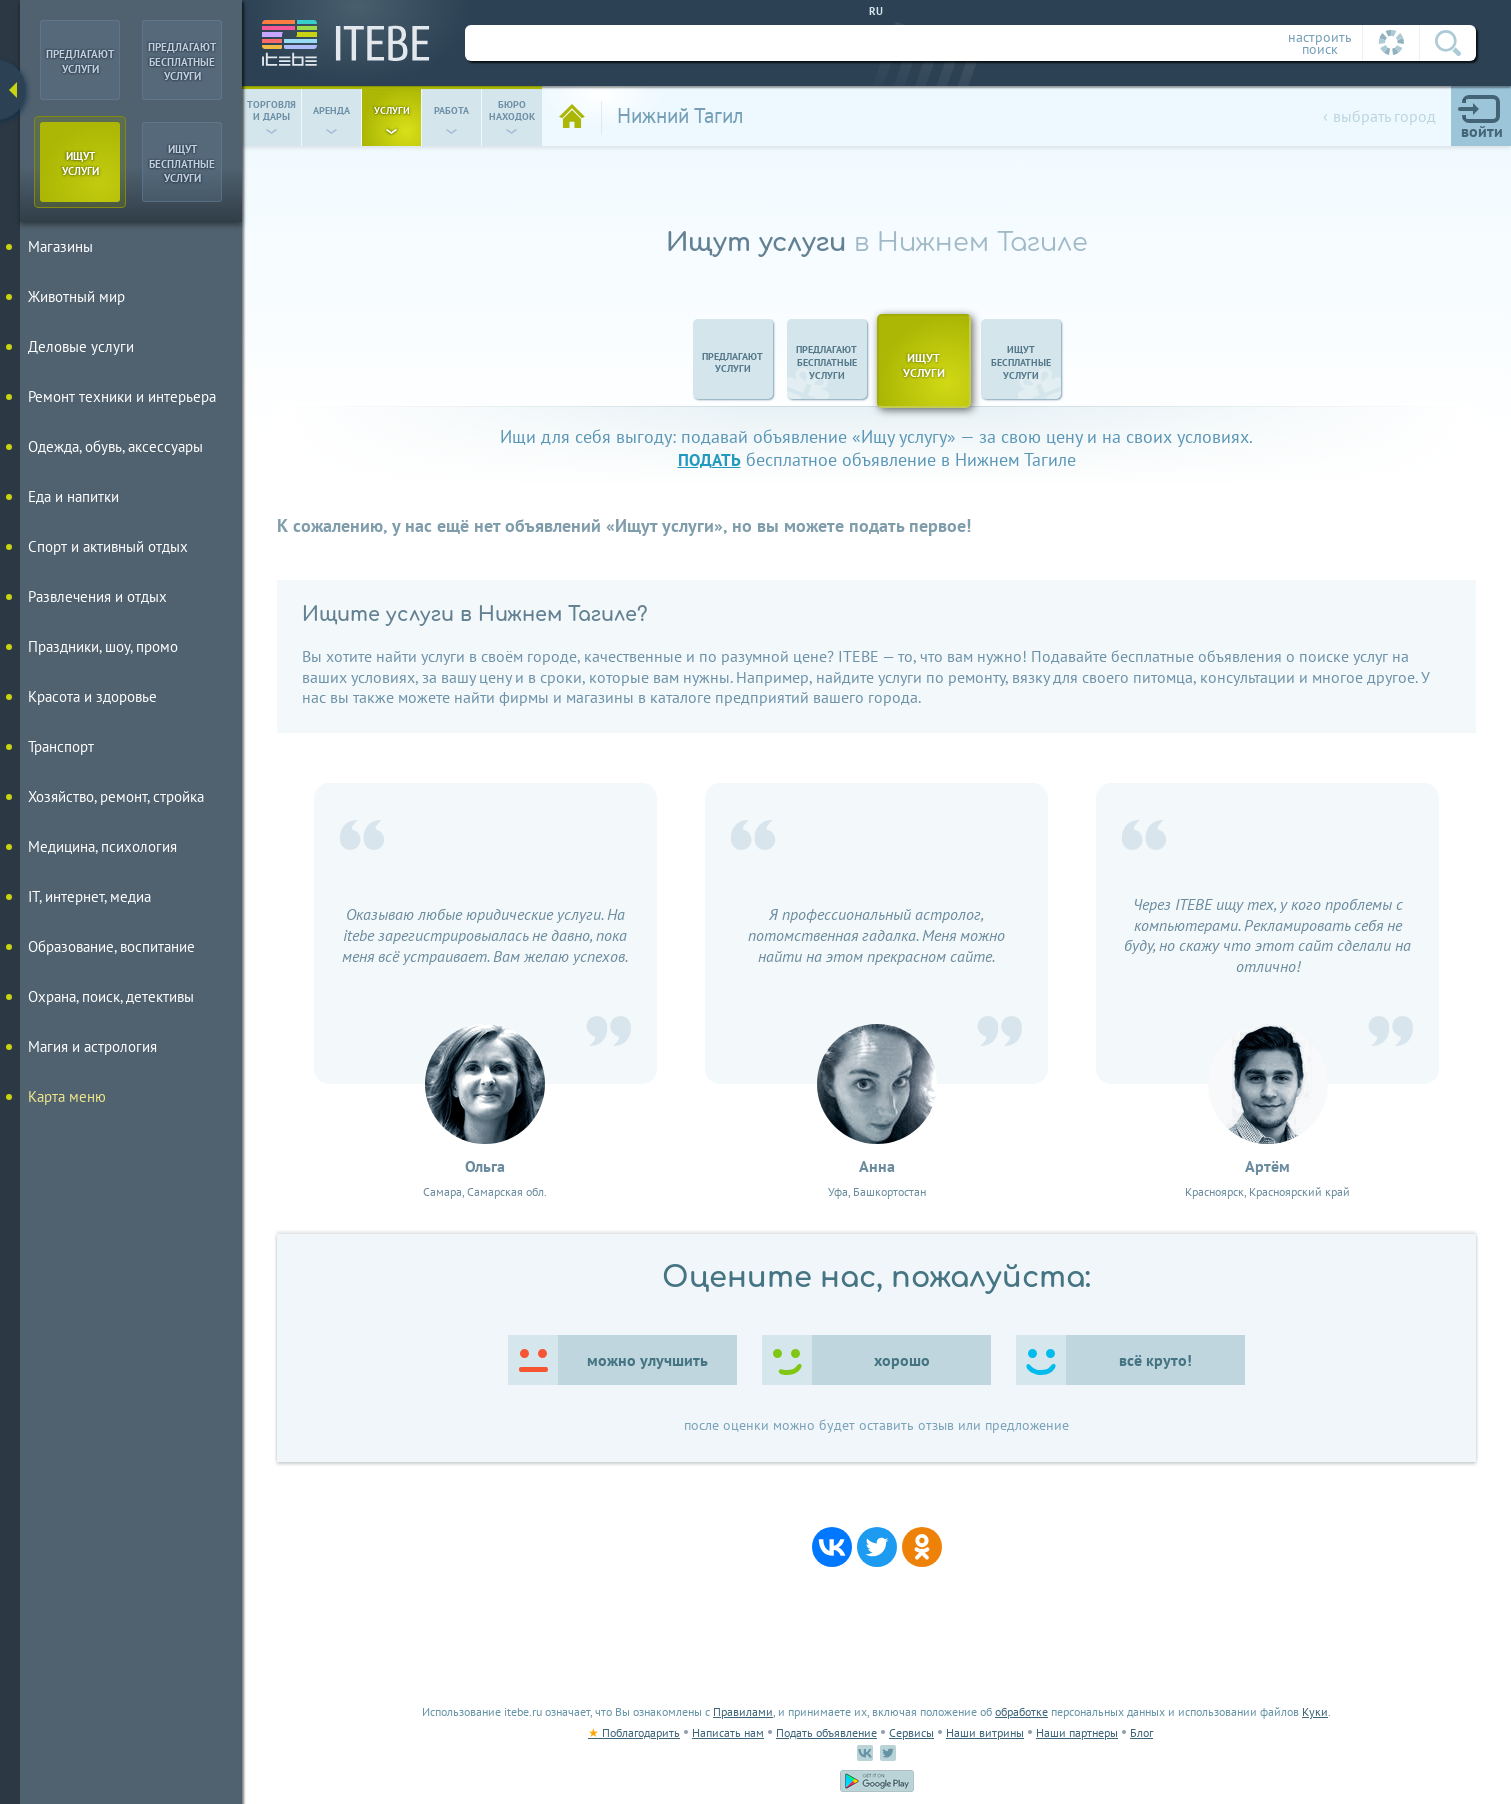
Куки (1315, 1711)
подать (709, 460)
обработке (1021, 1711)
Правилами (743, 1711)
